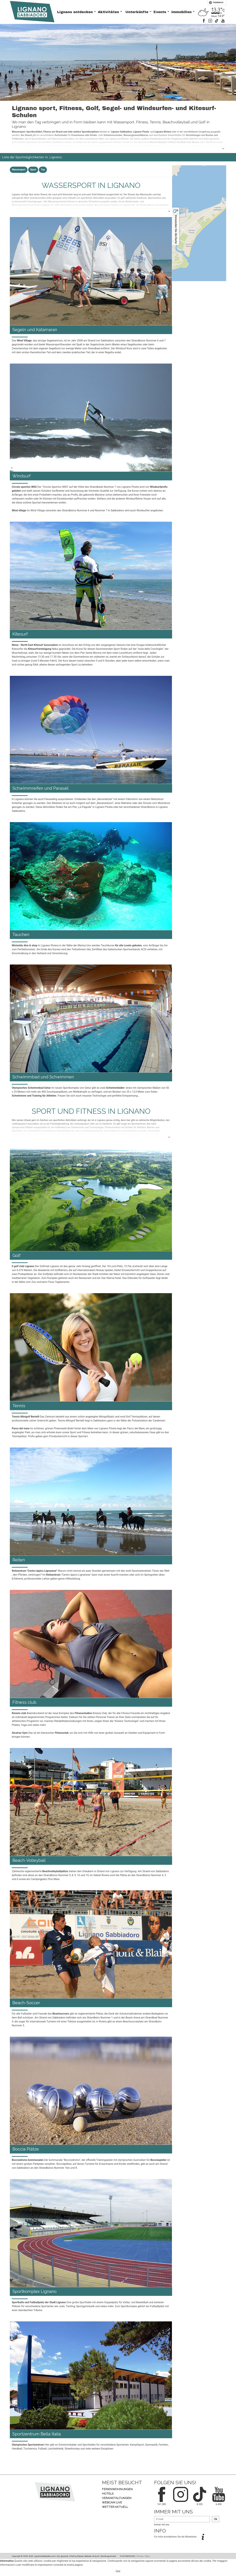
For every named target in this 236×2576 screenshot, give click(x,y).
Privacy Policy (143, 2556)
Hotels (108, 2493)
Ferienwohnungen (117, 2489)
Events (160, 12)
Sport (33, 169)
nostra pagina (75, 2564)
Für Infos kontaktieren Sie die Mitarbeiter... (176, 2536)
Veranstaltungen (116, 2498)
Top (43, 169)
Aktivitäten (109, 12)
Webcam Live (112, 2502)
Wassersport (18, 169)
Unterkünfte (137, 12)
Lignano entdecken (75, 12)
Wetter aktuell (115, 2506)
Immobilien (182, 12)
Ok (215, 2519)
